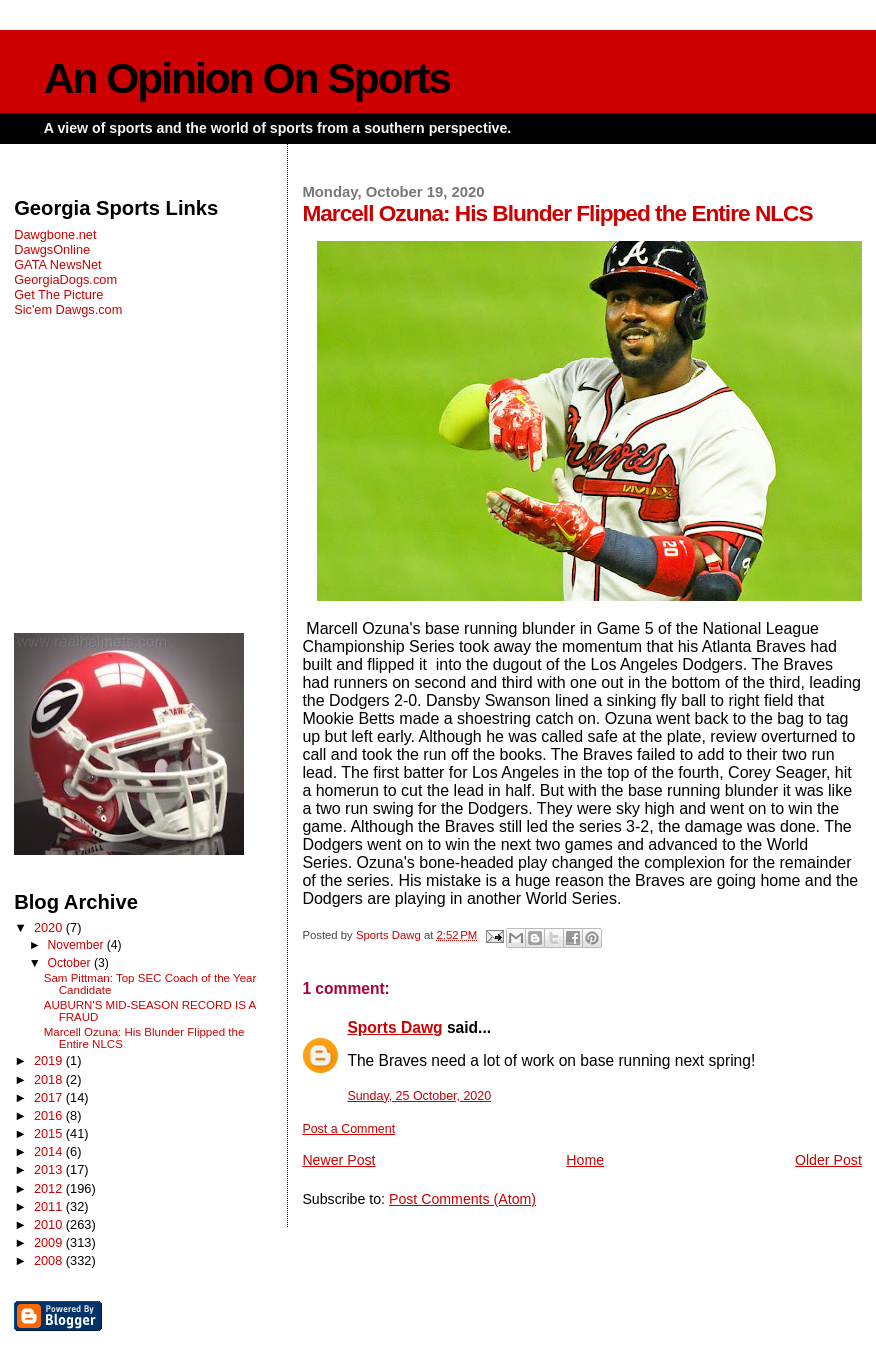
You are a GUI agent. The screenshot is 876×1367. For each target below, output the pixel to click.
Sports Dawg (394, 1027)
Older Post (828, 1160)
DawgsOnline (52, 249)
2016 (50, 1115)
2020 (50, 927)
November (76, 945)
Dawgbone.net (55, 234)
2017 (50, 1097)
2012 (50, 1188)
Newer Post (338, 1160)
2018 (50, 1079)
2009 (50, 1242)
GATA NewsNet (58, 264)
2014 (50, 1151)
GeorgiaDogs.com (65, 279)
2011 (50, 1206)
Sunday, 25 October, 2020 (419, 1096)
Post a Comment (348, 1129)
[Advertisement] (145, 475)
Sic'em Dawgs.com (68, 309)
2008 (50, 1260)
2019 (50, 1060)
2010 (50, 1224)
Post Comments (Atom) (462, 1199)
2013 (50, 1169)
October (70, 963)
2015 (50, 1133)
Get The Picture (58, 294)
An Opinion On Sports (247, 78)
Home (585, 1160)
